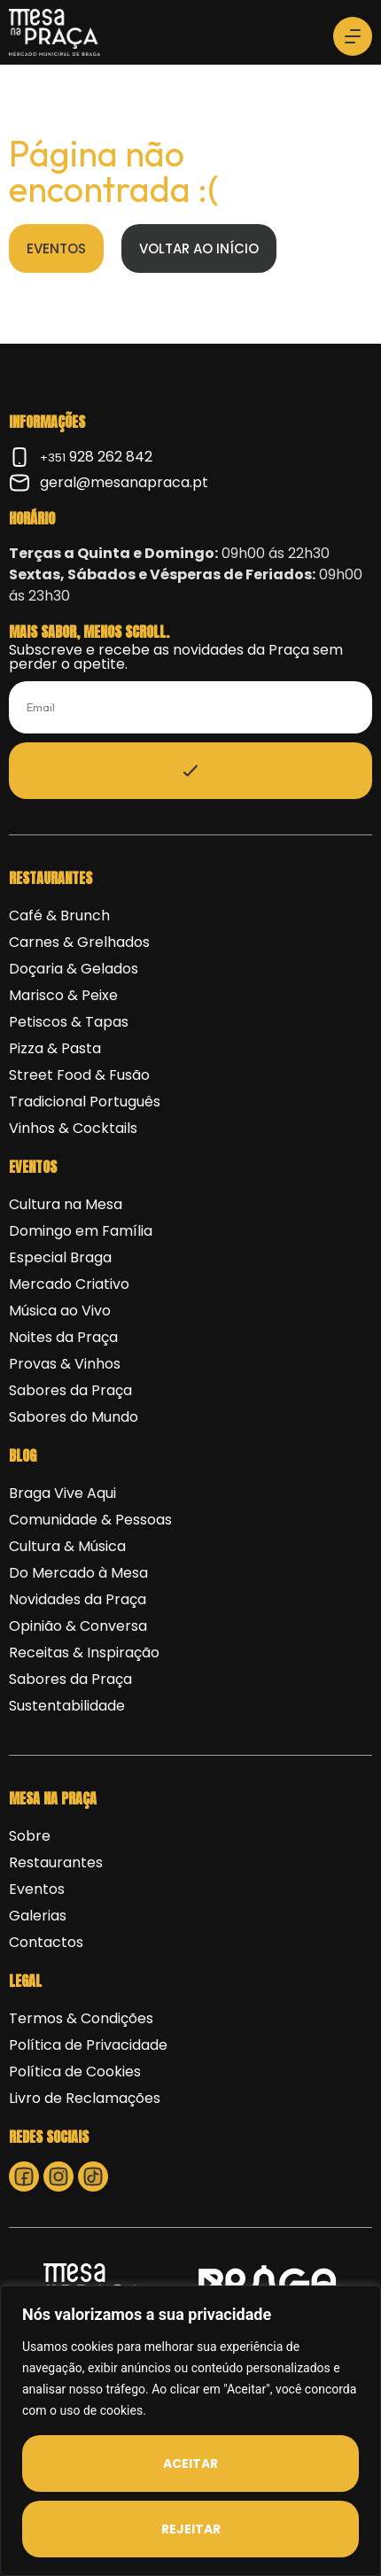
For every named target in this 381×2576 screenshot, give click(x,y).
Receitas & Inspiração (84, 1652)
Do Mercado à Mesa (78, 1573)
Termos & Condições (81, 2018)
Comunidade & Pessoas (90, 1519)
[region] (190, 2430)
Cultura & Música (67, 1546)
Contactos (46, 1942)
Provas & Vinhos (65, 1364)
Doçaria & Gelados (73, 968)
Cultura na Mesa (65, 1204)
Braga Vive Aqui (62, 1493)
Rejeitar (191, 2529)
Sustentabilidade (67, 1705)
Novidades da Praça (77, 1599)
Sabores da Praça (70, 1390)
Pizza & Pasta (55, 1048)
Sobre (30, 1836)
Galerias (37, 1915)
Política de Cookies (75, 2071)
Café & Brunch (59, 915)
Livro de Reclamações (84, 2098)
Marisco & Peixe (63, 995)
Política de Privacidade (88, 2045)
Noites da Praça (63, 1337)
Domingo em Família (80, 1231)
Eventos (37, 1889)
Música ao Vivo (60, 1310)
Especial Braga (60, 1257)
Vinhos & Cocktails (73, 1128)
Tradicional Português (84, 1101)
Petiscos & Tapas (68, 1022)
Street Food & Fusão (79, 1075)
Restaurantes (56, 1862)
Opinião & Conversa (78, 1626)
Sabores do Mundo (73, 1417)
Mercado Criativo (69, 1284)
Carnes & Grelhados (79, 942)
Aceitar (190, 2463)
